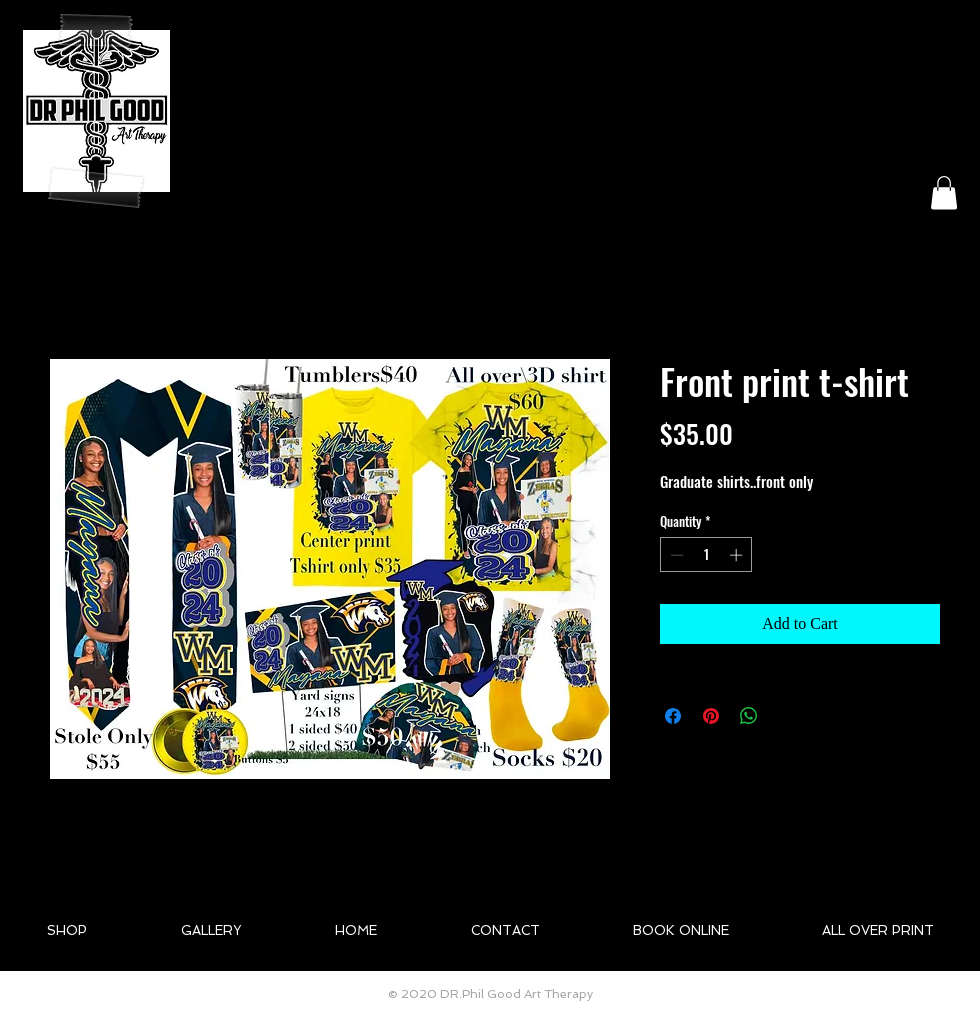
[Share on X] (787, 716)
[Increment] (738, 555)
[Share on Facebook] (673, 716)
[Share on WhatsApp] (749, 716)
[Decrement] (675, 555)
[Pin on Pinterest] (711, 716)
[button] (944, 192)
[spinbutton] (706, 555)
